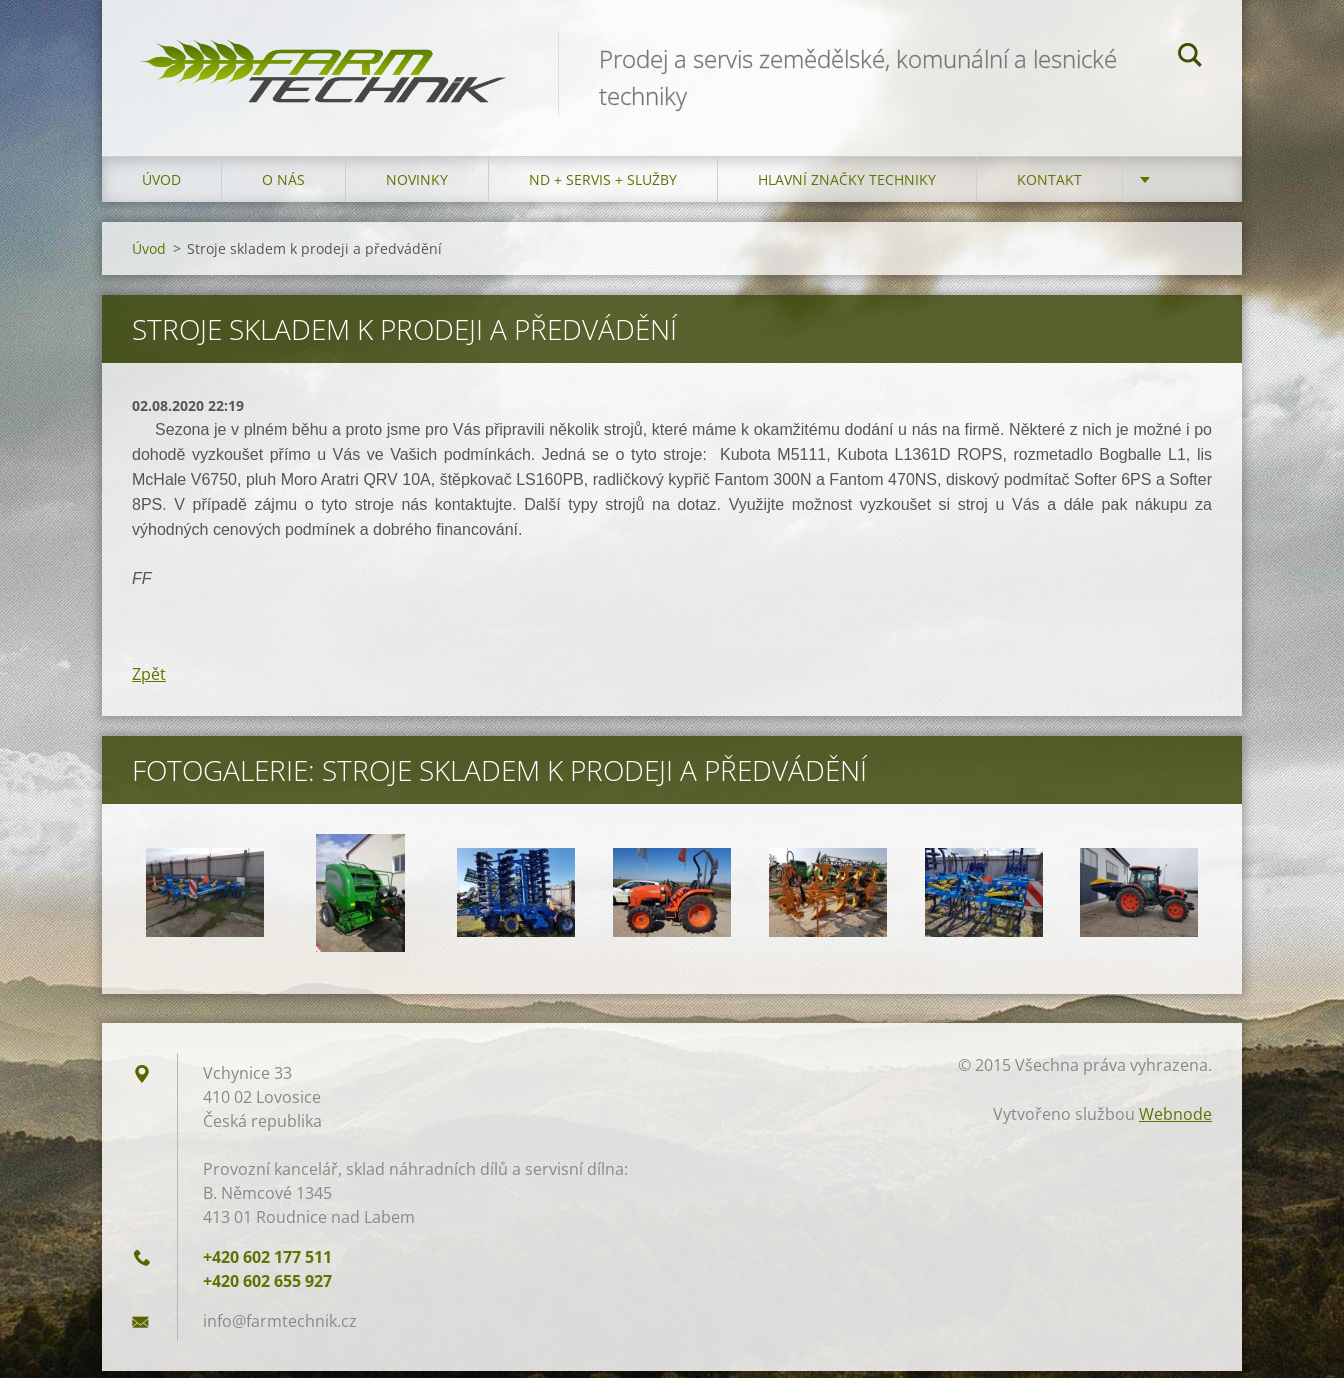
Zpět (149, 681)
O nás (283, 186)
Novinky (417, 186)
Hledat (1190, 58)
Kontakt (1049, 186)
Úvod (161, 186)
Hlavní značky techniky (847, 186)
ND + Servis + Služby (603, 186)
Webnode (1175, 1121)
